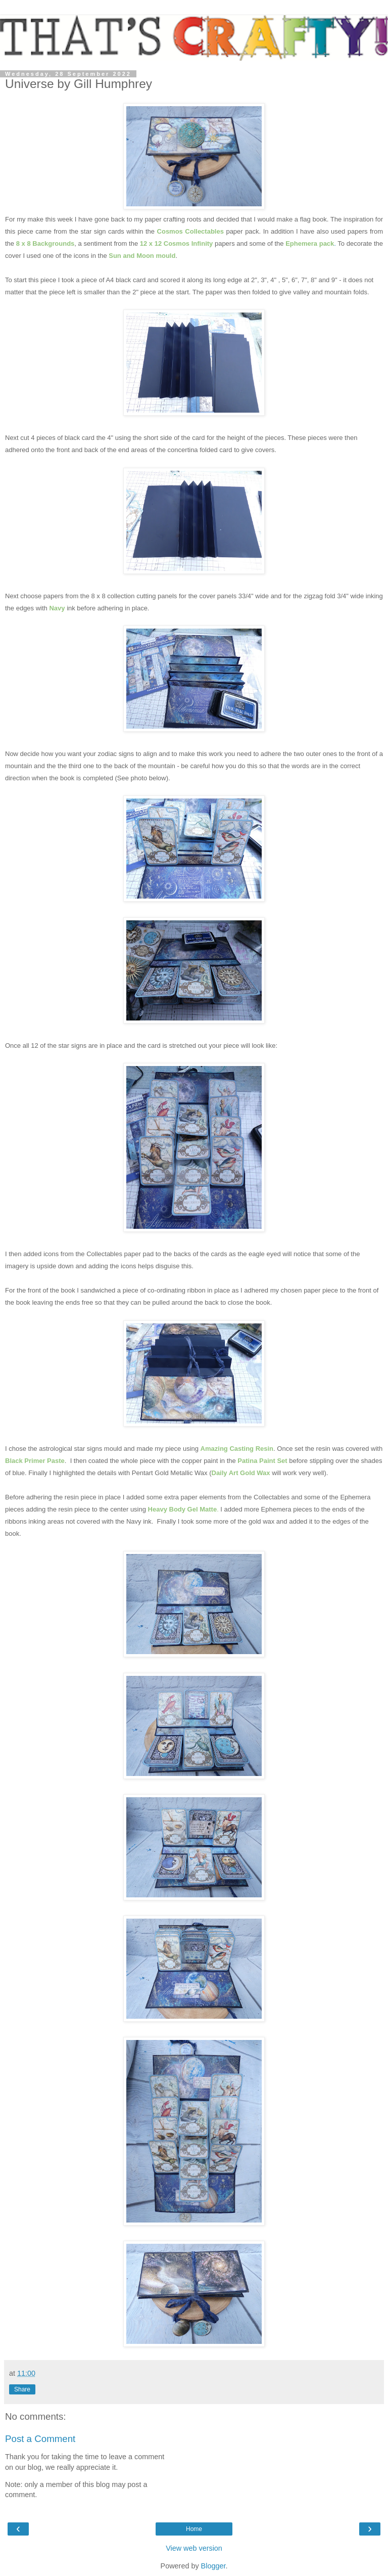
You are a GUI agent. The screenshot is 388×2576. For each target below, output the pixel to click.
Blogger (213, 2566)
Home (194, 2529)
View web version (194, 2548)
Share (22, 2389)
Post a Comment (40, 2438)
